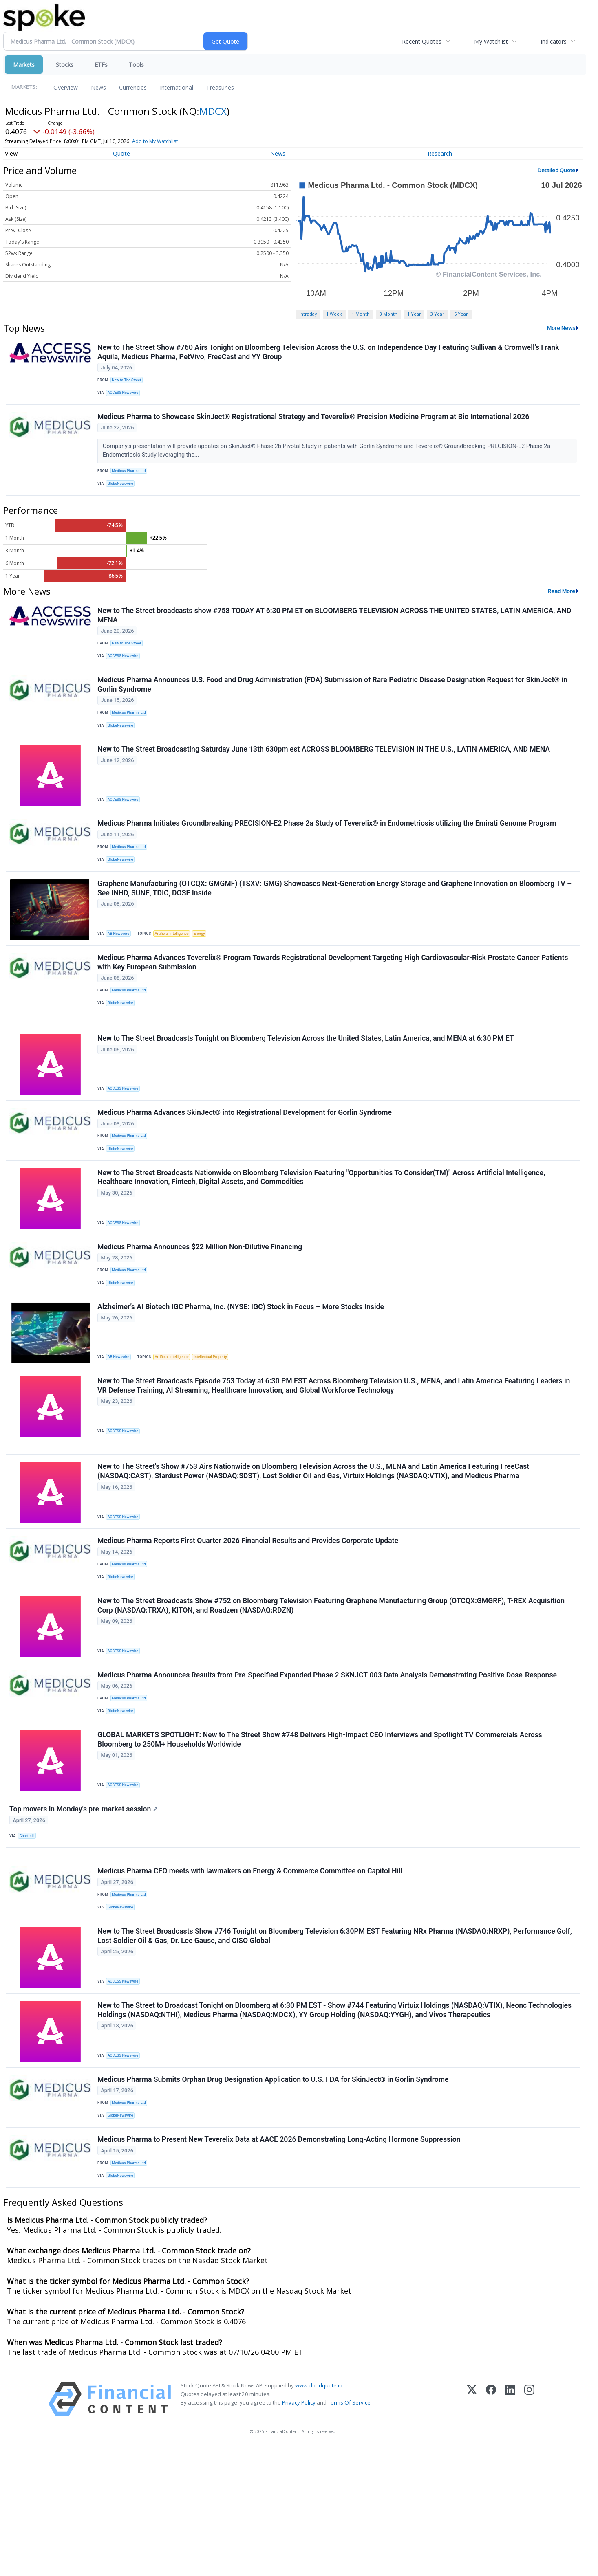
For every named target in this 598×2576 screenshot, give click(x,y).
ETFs (101, 64)
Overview (65, 87)
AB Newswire (120, 966)
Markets (24, 64)
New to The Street (129, 382)
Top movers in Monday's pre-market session (85, 1907)
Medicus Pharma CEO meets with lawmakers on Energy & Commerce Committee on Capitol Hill (251, 1977)
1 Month (361, 314)
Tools (136, 64)
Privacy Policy (299, 2531)
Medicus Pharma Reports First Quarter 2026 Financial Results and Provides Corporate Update (249, 1619)
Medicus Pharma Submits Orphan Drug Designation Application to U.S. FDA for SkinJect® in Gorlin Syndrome (274, 2198)
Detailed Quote (556, 170)
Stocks (64, 64)
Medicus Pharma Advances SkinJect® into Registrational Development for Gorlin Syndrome (246, 1162)
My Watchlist (491, 41)
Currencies (133, 87)
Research (440, 153)
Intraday (308, 314)
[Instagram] (529, 2527)
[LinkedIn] (510, 2527)
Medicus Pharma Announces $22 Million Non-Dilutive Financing (201, 1305)
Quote (121, 153)
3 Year (437, 314)
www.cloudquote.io (318, 2514)
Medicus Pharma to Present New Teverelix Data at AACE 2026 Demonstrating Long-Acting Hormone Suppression (280, 2263)
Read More (561, 602)
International (176, 87)
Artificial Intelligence (176, 966)
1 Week (334, 314)
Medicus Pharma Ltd (131, 478)
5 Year (461, 314)
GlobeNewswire (123, 492)
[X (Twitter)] (471, 2527)
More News (561, 328)
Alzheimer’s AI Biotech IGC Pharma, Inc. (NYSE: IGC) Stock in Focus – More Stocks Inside (242, 1371)
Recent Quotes (421, 41)
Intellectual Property (218, 1421)
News (98, 87)
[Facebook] (491, 2527)
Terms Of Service (349, 2531)
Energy (206, 966)
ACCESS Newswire (125, 395)
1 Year (414, 314)
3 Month (388, 314)
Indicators (554, 41)
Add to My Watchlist (169, 141)
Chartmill (29, 1934)
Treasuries (220, 87)
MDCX (213, 111)
